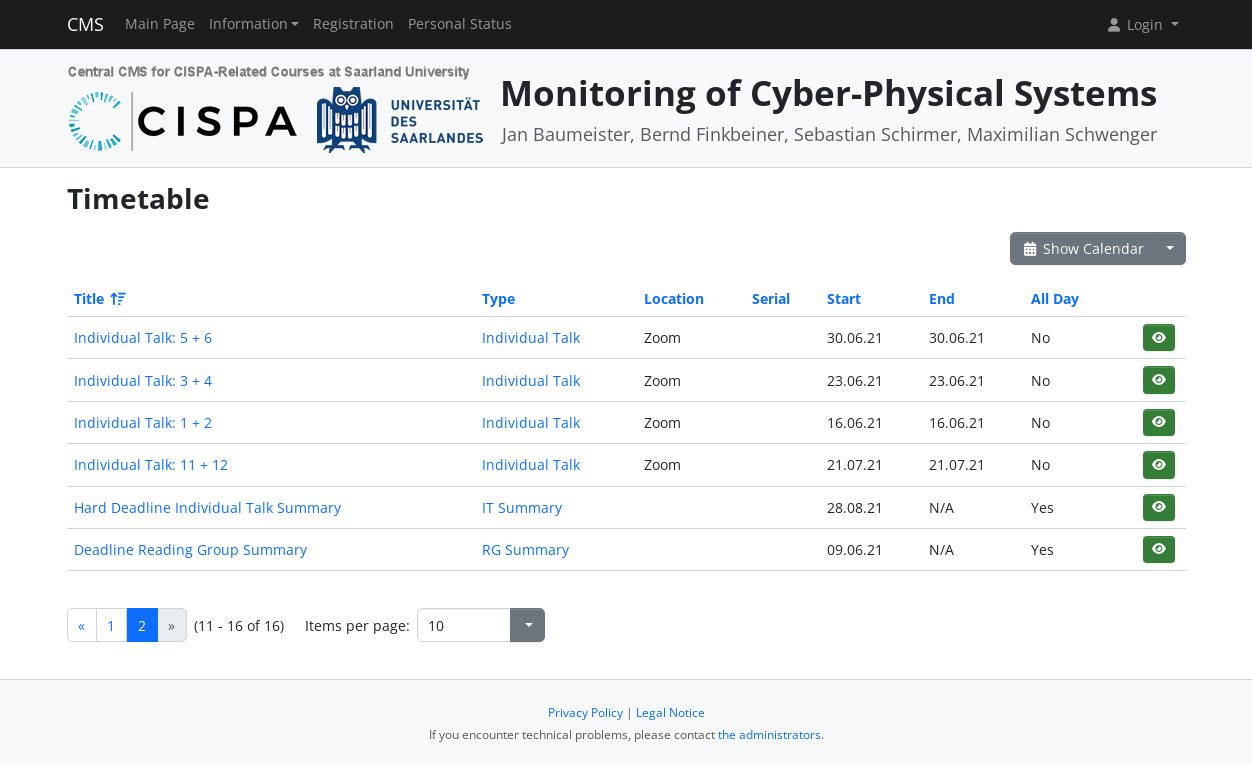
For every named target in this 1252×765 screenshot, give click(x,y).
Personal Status (460, 24)
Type (498, 298)
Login (1136, 24)
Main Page (160, 24)
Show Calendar (1083, 248)
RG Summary (525, 549)
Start (844, 298)
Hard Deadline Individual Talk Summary (207, 507)
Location (674, 298)
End (942, 298)
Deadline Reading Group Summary (190, 549)
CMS (85, 24)
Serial (771, 298)
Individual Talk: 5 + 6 (143, 337)
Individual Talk (531, 337)
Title (98, 298)
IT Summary (522, 507)
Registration (353, 24)
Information (248, 24)
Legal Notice (670, 712)
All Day (1055, 298)
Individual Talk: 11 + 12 (151, 464)
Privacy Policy (585, 712)
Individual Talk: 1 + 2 (143, 422)
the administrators (769, 734)
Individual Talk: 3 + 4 (143, 380)
